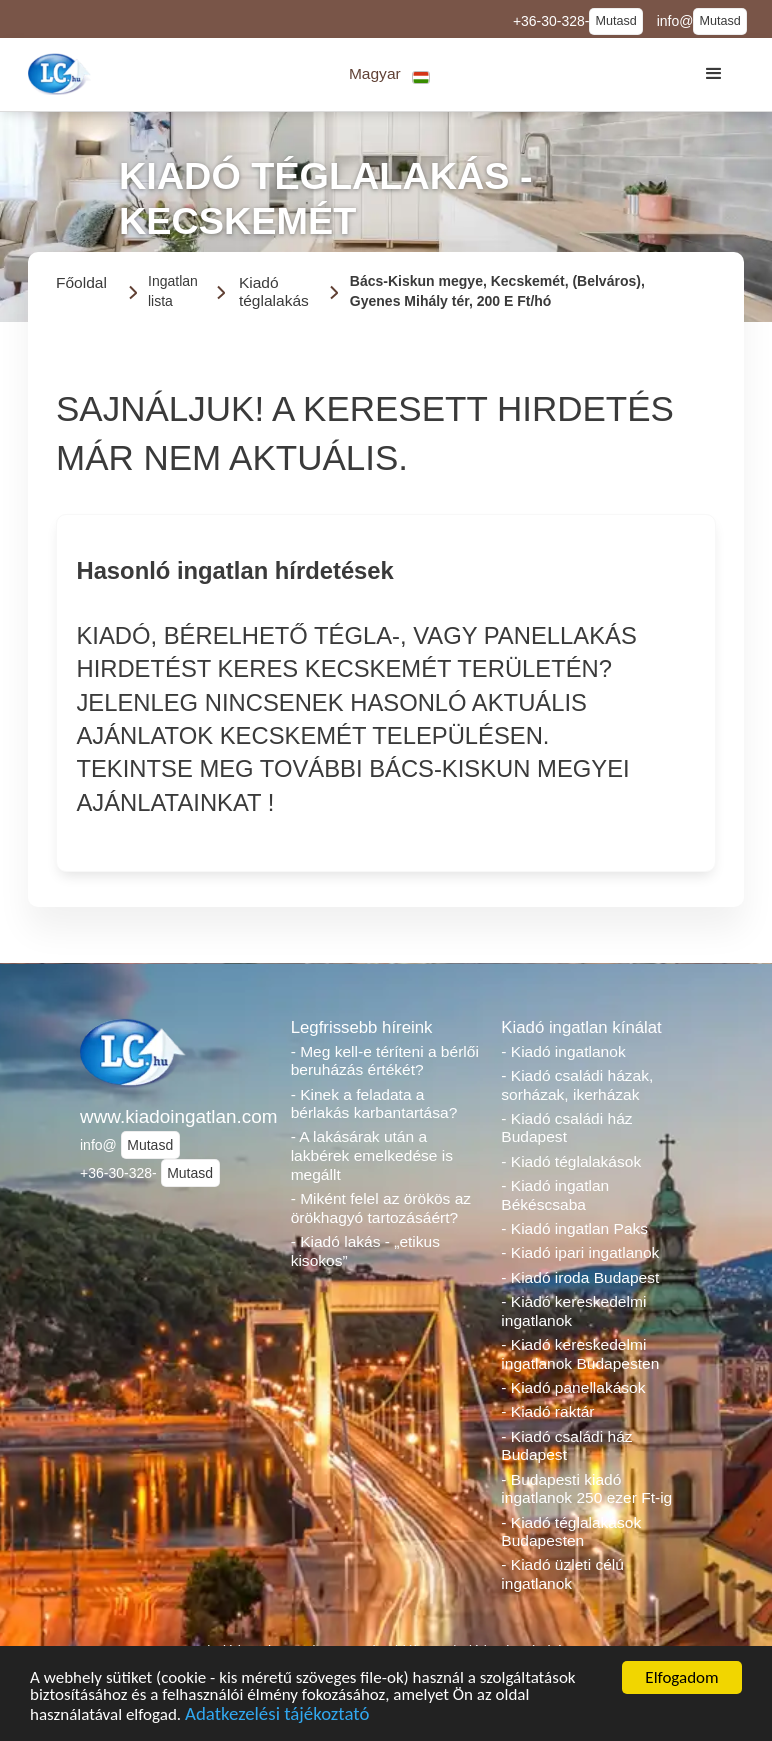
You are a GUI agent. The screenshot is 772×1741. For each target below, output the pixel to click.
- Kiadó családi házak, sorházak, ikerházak (577, 1085)
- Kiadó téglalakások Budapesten (571, 1532)
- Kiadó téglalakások (571, 1161)
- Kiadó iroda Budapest (580, 1277)
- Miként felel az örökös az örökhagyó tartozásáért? (381, 1208)
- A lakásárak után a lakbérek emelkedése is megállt (372, 1155)
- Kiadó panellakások (573, 1387)
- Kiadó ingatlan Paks (574, 1228)
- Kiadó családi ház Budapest (566, 1128)
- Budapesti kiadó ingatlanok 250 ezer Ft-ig (586, 1489)
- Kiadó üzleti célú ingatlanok (562, 1574)
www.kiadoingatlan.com (175, 1116)
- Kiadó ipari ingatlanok (580, 1252)
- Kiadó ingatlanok (563, 1051)
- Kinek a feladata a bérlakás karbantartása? (374, 1104)
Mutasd (615, 21)
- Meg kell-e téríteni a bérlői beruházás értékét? (385, 1061)
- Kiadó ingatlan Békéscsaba (555, 1195)
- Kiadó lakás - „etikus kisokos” (365, 1251)
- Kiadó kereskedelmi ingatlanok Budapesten (580, 1354)
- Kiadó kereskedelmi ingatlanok (573, 1311)
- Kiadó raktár (547, 1411)
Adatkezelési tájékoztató (277, 1720)
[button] (389, 74)
